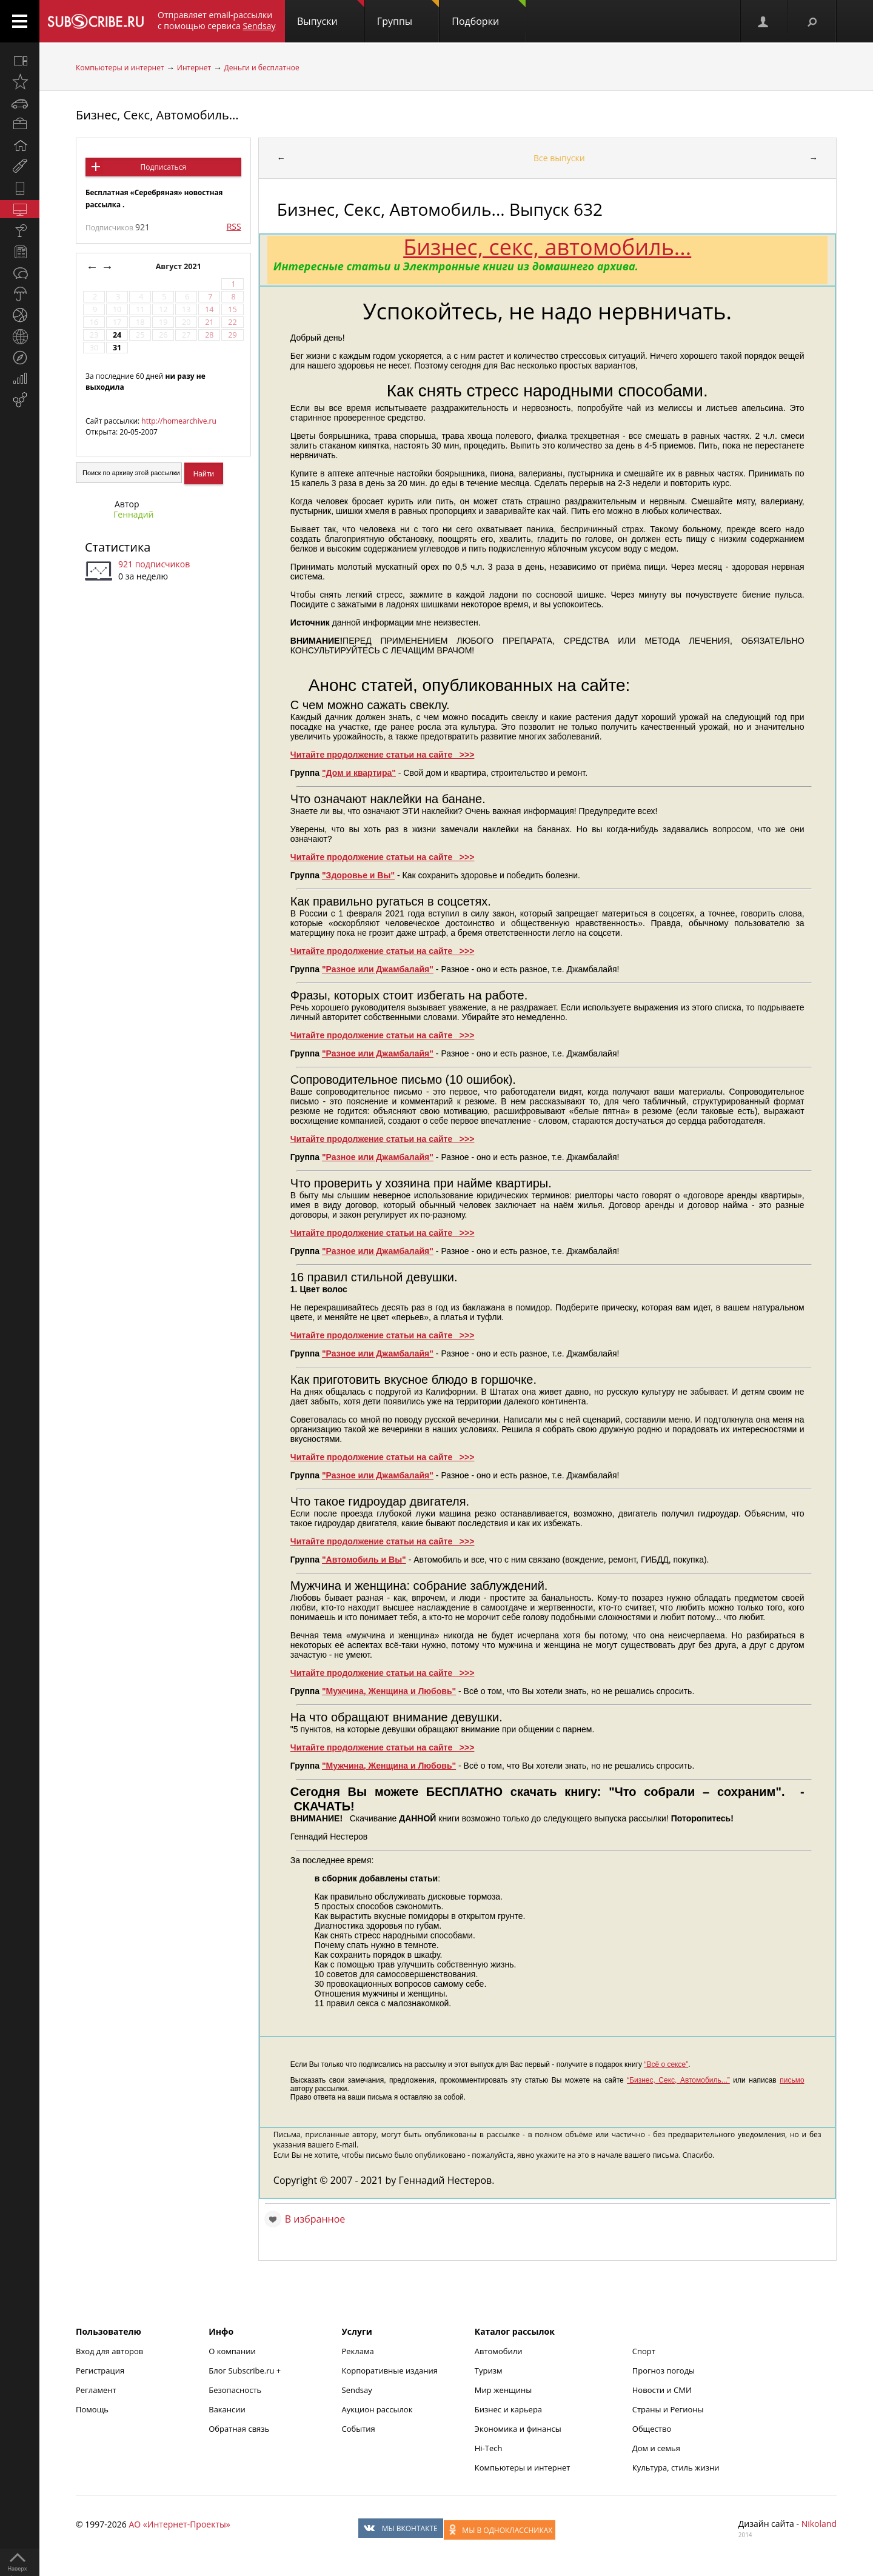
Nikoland (819, 2523)
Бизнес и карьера (508, 2409)
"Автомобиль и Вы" (364, 1559)
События (358, 2428)
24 (117, 335)
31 (117, 347)
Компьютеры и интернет (120, 67)
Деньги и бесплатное (261, 67)
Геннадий (133, 514)
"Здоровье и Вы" (358, 875)
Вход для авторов (109, 2351)
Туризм (489, 2370)
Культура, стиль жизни (676, 2467)
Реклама (358, 2351)
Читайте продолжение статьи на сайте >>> (382, 754)
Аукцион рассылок (377, 2409)
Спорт (643, 2351)
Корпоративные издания (390, 2370)
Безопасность (235, 2389)
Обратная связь (239, 2428)
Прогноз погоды (663, 2370)
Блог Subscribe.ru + (246, 2370)
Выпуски (330, 14)
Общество (651, 2428)
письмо (792, 2080)
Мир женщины (503, 2389)
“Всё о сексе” (666, 2064)
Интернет (194, 67)
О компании (232, 2351)
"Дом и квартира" (359, 773)
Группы (408, 14)
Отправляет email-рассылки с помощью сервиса (217, 20)
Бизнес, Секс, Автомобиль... (157, 115)
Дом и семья (656, 2448)
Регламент (96, 2389)
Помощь (92, 2409)
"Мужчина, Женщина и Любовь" (389, 1691)
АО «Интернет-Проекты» (179, 2524)
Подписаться (163, 167)
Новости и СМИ (662, 2389)
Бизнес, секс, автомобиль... (547, 247)
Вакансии (227, 2409)
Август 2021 (180, 266)
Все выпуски (559, 158)
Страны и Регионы (668, 2409)
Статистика (117, 547)
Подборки (489, 14)
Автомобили (499, 2351)
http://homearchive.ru (178, 421)
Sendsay (357, 2389)
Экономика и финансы (518, 2428)
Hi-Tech (489, 2448)
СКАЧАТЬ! (323, 1806)
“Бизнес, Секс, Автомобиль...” (678, 2080)
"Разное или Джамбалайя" (377, 969)
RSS (234, 226)
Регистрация (100, 2370)
